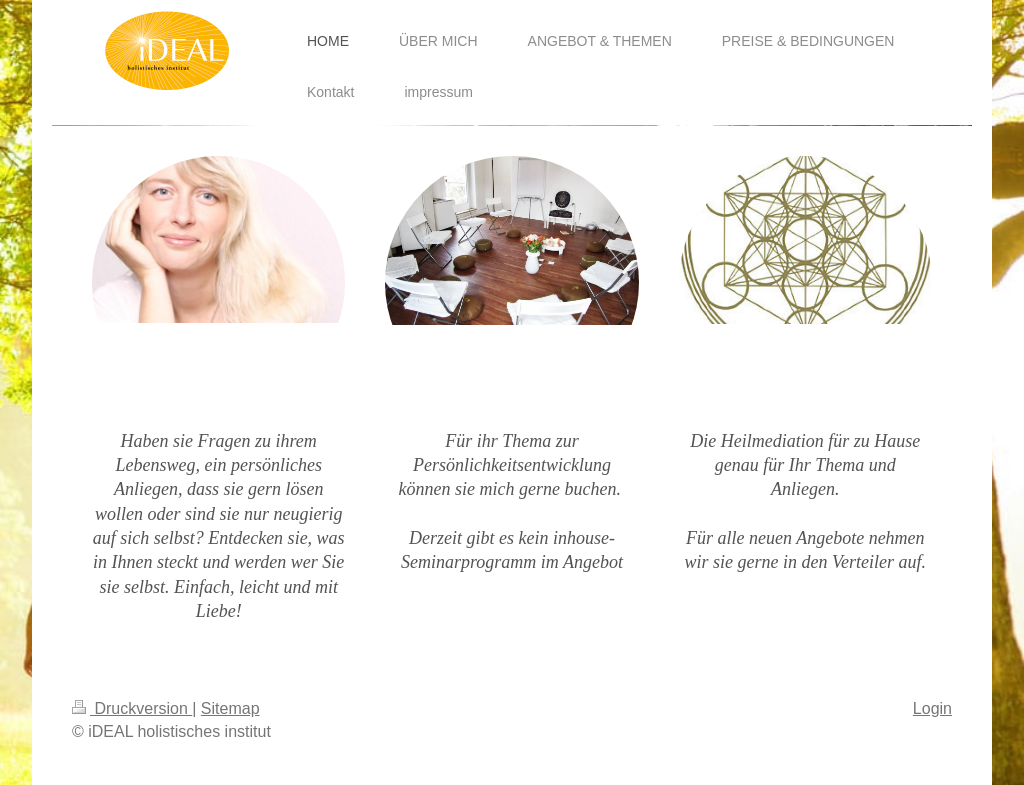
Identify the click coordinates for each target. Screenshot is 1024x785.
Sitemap (230, 708)
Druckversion (132, 708)
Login (932, 708)
